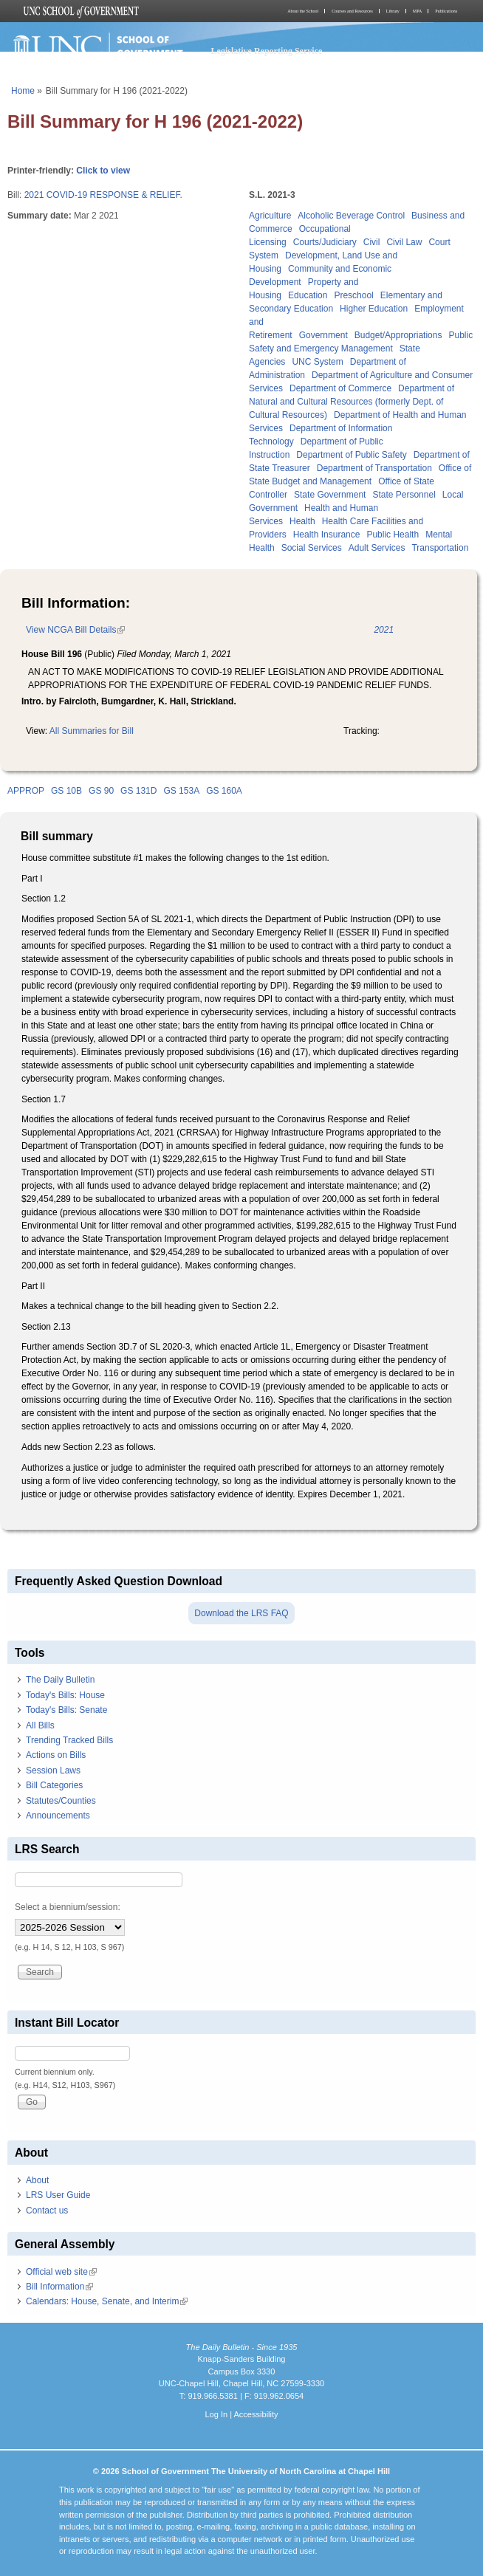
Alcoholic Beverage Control (351, 215)
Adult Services (377, 548)
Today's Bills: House (65, 1695)
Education (307, 295)
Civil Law (404, 242)
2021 (384, 630)
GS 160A (224, 791)
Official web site (61, 2272)
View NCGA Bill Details (75, 630)
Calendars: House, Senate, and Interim (107, 2301)
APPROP (25, 791)
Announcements (58, 1815)
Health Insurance (326, 534)
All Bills (40, 1725)
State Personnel (403, 495)
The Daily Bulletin (60, 1680)
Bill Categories (54, 1785)
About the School (302, 11)
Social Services (311, 548)
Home (23, 91)
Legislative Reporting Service (267, 51)
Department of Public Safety (351, 455)
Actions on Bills (56, 1755)
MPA (417, 11)
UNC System (317, 362)
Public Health (392, 534)
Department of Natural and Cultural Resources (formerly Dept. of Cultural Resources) (351, 401)
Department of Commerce (340, 388)
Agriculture (270, 215)
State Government (330, 495)
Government (323, 335)
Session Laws (53, 1770)
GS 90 (101, 791)
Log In (216, 2414)
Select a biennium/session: (67, 1907)
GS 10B (66, 791)
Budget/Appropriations (398, 335)
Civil (371, 242)
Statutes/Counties (61, 1801)
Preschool (353, 295)
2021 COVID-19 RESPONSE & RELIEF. (103, 195)
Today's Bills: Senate (66, 1710)
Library (393, 11)
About (37, 2180)
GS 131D (138, 791)
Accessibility (255, 2414)
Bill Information (59, 2286)
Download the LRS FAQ (241, 1613)
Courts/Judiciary (325, 242)
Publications (446, 11)
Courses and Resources (352, 11)
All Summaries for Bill (91, 731)
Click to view (103, 170)
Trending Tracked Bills (69, 1740)
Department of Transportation (374, 468)
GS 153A (181, 791)
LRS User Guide (58, 2195)
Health (302, 521)
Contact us (47, 2210)
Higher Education (374, 308)
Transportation (439, 548)
